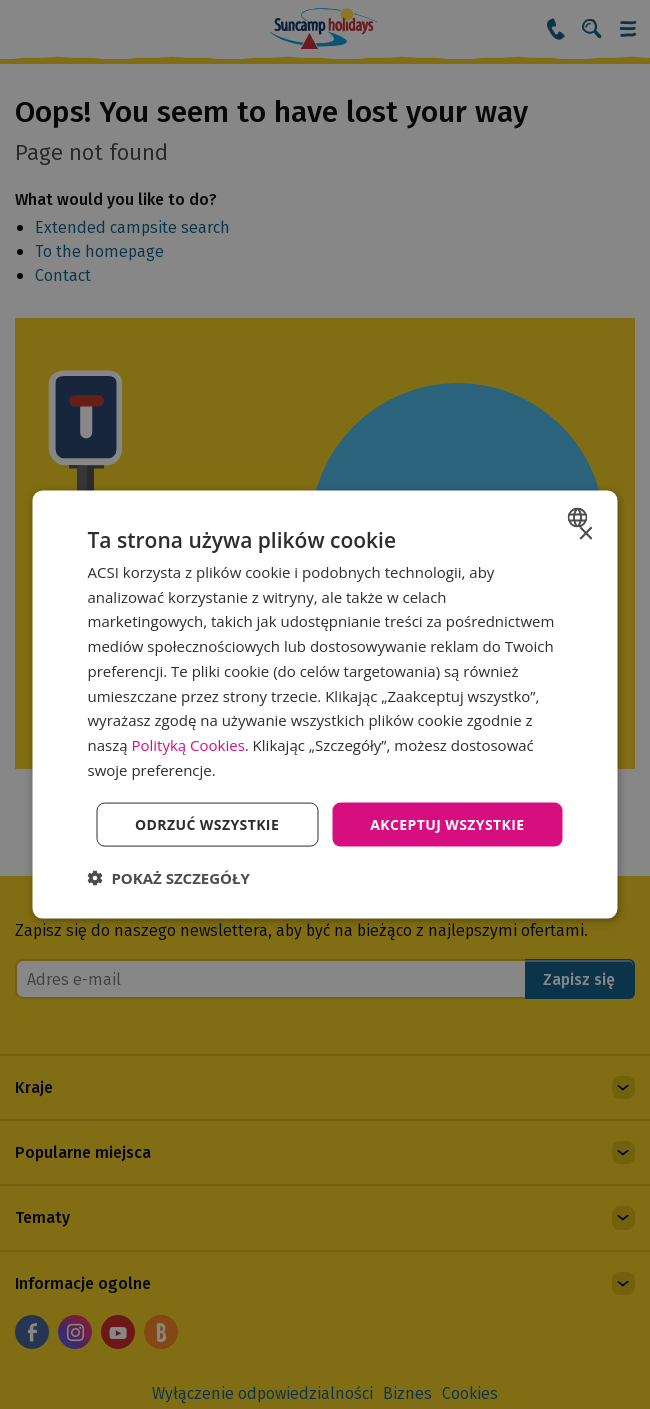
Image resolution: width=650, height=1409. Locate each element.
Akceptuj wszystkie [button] (447, 823)
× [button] (585, 533)
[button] (169, 878)
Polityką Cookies (187, 745)
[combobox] (580, 517)
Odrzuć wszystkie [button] (207, 823)
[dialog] (325, 704)
